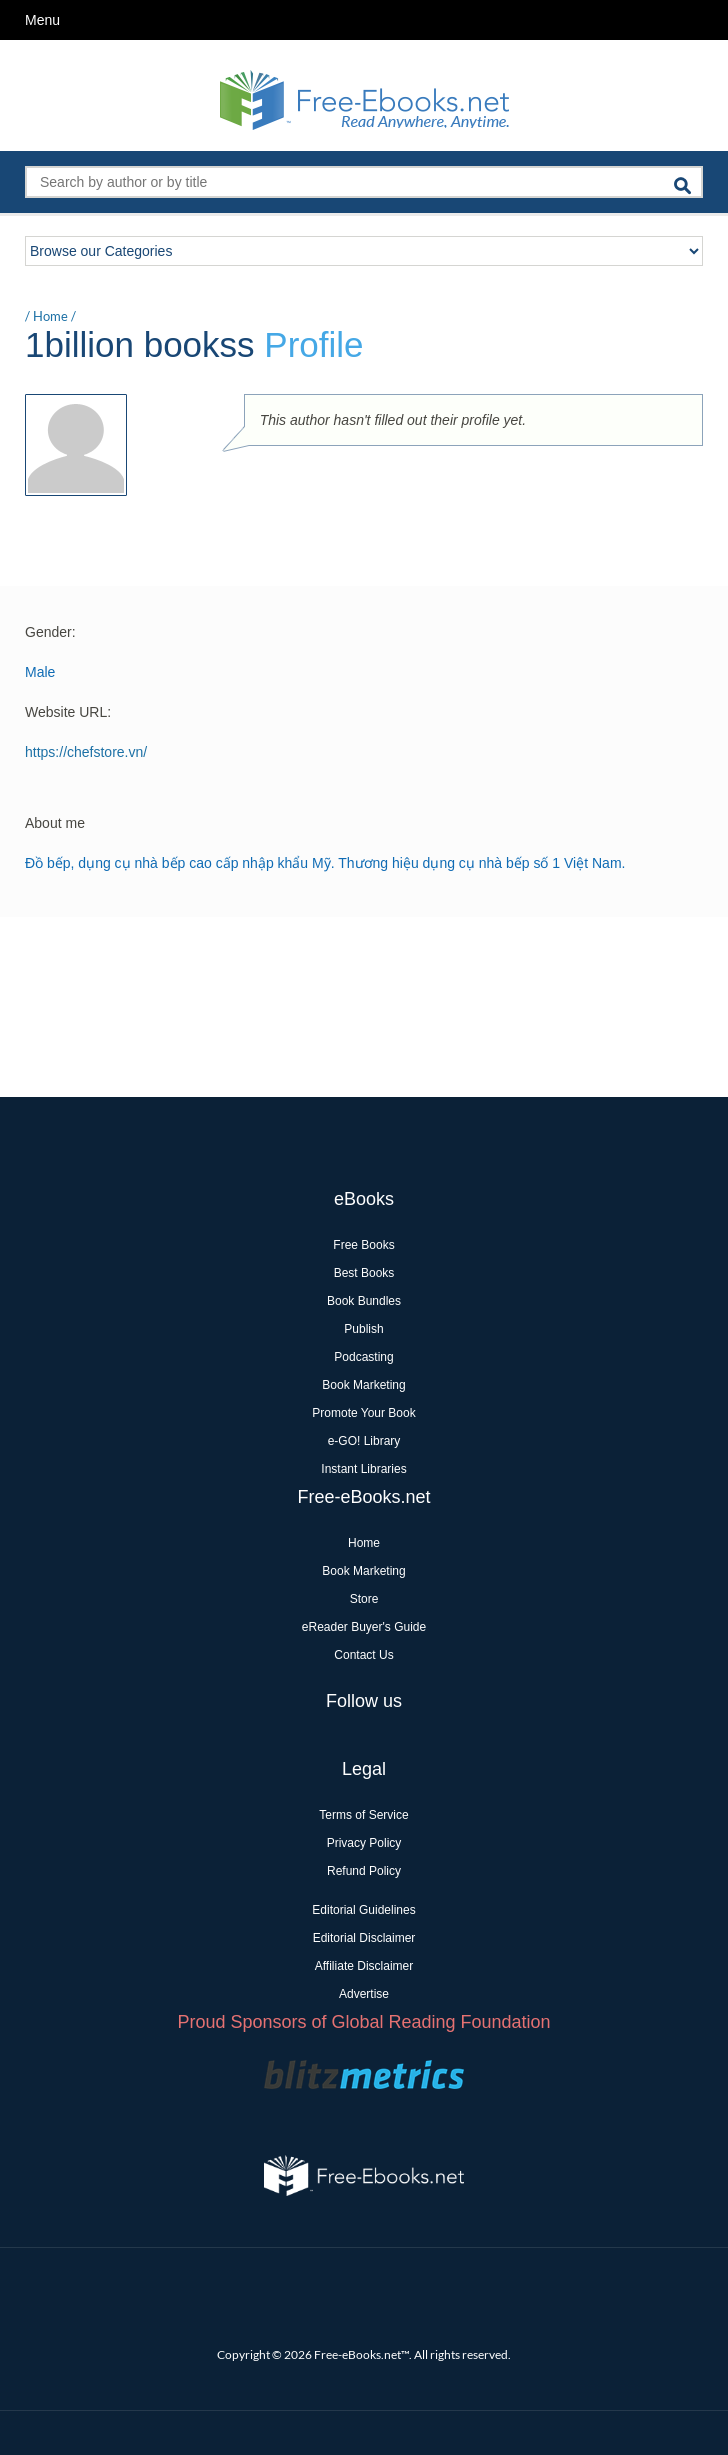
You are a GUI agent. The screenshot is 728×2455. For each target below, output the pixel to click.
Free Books (363, 1245)
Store (364, 1599)
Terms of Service (363, 1815)
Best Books (364, 1273)
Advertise (364, 1994)
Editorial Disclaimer (364, 1938)
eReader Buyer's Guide (364, 1627)
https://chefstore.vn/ (86, 752)
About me (55, 823)
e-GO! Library (364, 1441)
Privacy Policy (364, 1843)
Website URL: (68, 712)
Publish (363, 1329)
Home (50, 316)
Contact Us (363, 1655)
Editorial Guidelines (363, 1910)
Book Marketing (363, 1385)
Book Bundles (364, 1301)
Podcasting (363, 1357)
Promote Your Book (363, 1413)
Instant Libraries (363, 1469)
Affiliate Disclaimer (364, 1966)
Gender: (50, 632)
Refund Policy (364, 1871)
